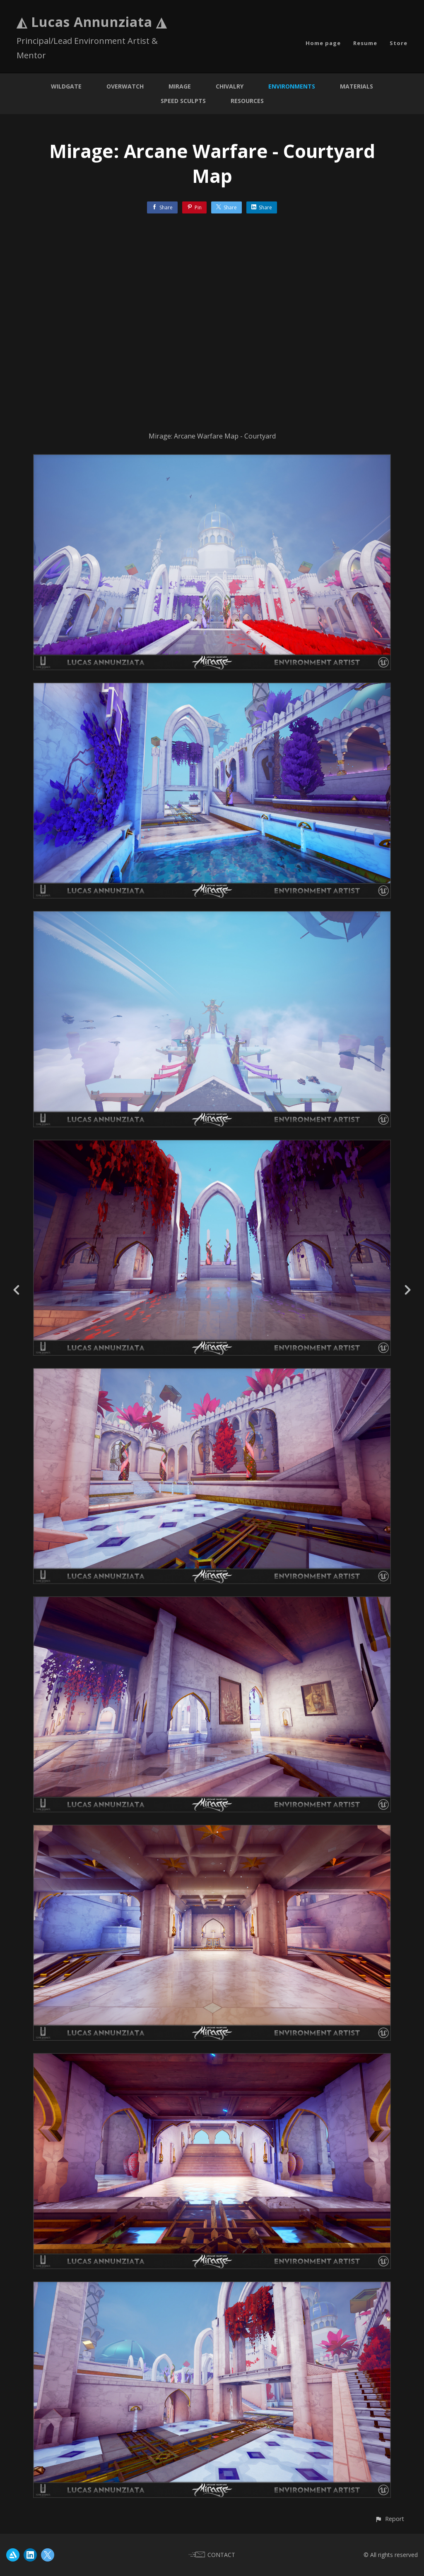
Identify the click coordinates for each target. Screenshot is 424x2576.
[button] (389, 2518)
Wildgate (66, 86)
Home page (323, 43)
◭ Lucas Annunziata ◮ (92, 22)
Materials (356, 86)
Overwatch (125, 86)
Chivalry (229, 86)
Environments (291, 86)
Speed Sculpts (183, 101)
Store (398, 43)
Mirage (180, 86)
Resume (365, 43)
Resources (247, 101)
